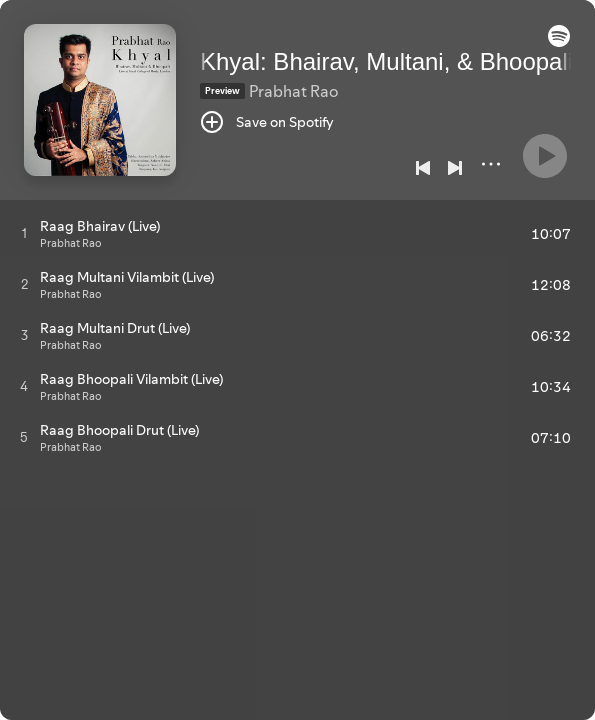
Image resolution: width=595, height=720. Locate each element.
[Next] (455, 168)
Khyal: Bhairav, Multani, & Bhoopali (386, 61)
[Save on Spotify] (267, 122)
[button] (559, 42)
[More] (491, 164)
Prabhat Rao (293, 91)
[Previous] (423, 168)
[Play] (545, 156)
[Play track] (24, 233)
